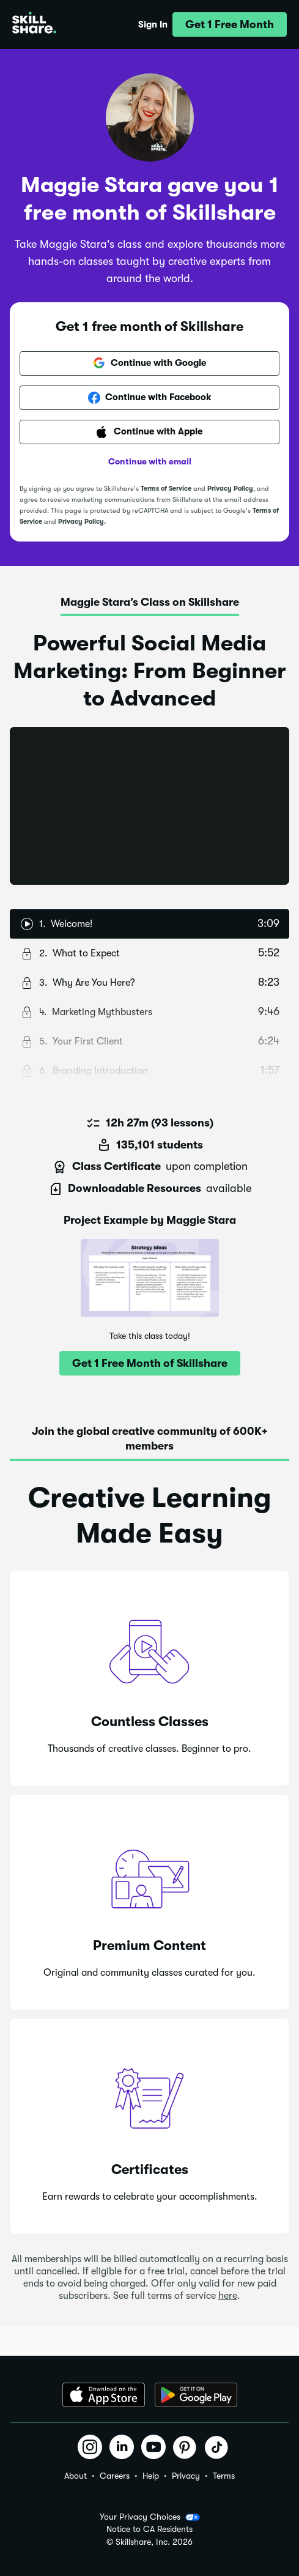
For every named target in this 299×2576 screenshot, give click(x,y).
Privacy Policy (230, 489)
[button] (229, 24)
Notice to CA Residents (149, 2529)
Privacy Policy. (82, 522)
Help (150, 2476)
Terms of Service (166, 489)
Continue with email (149, 461)
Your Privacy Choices (150, 2517)
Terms (224, 2476)
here (227, 2295)
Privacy (186, 2476)
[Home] (34, 24)
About (75, 2476)
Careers (115, 2476)
